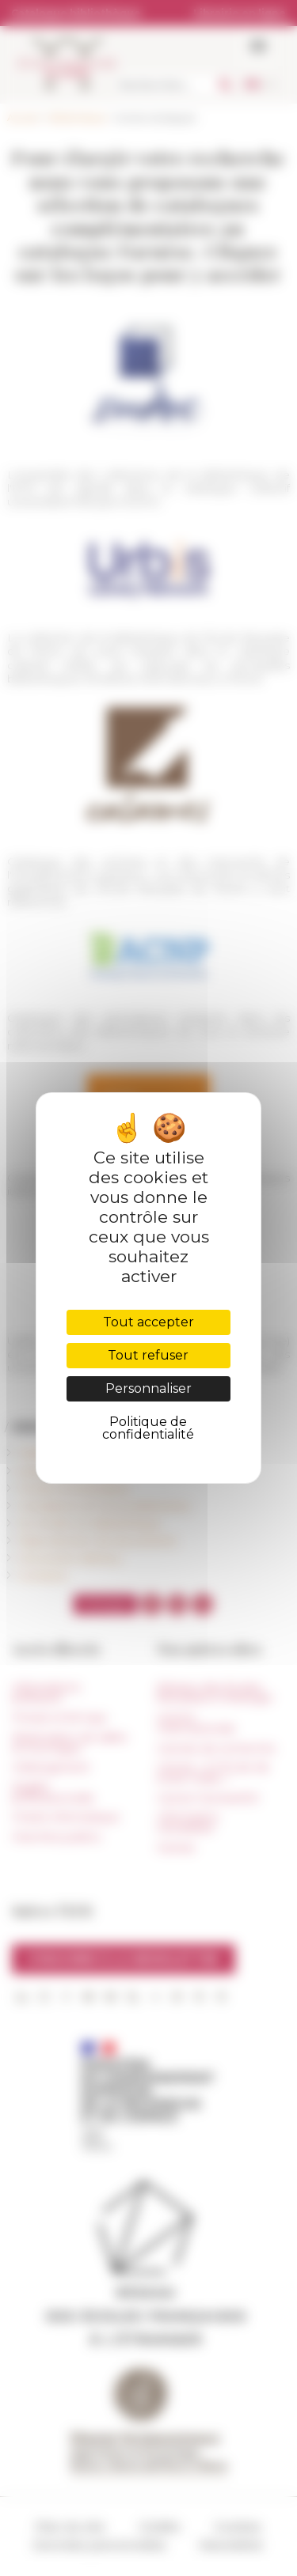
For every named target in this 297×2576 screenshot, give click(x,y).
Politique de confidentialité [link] (148, 1428)
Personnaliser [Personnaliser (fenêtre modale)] (148, 1388)
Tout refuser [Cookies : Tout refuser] (148, 1355)
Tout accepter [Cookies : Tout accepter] (148, 1322)
